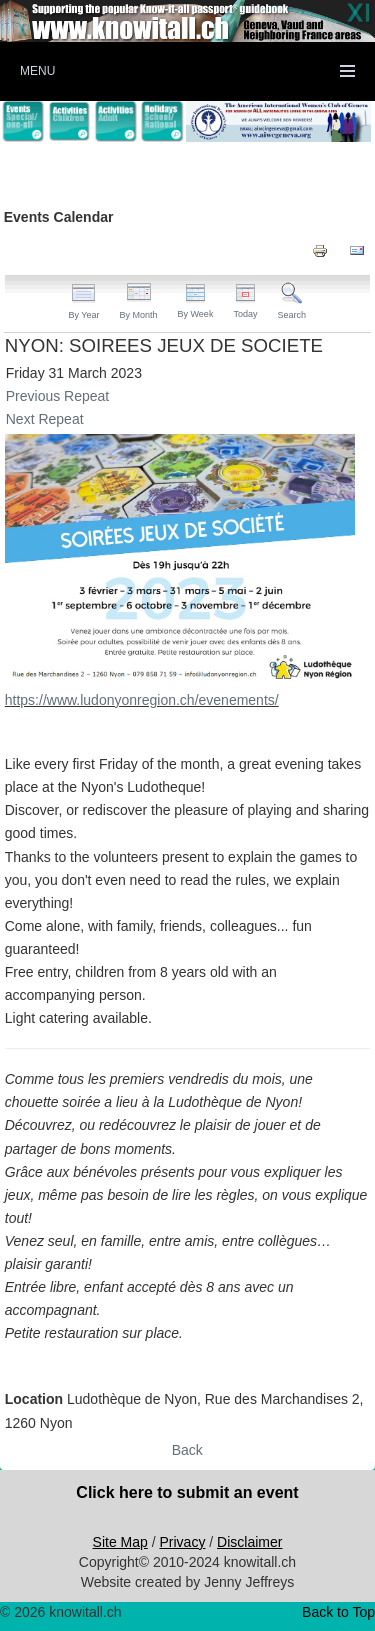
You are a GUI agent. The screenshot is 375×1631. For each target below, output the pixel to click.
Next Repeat (45, 419)
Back (187, 1450)
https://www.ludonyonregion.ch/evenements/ (142, 700)
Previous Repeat (58, 396)
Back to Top (338, 1612)
